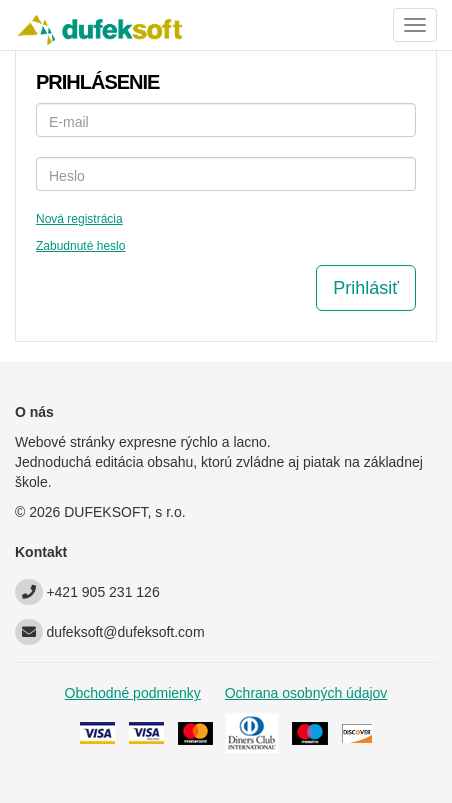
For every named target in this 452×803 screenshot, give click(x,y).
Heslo (67, 176)
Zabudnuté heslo (80, 246)
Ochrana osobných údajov (306, 693)
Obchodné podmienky (133, 693)
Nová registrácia (79, 219)
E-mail (69, 122)
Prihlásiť (366, 288)
